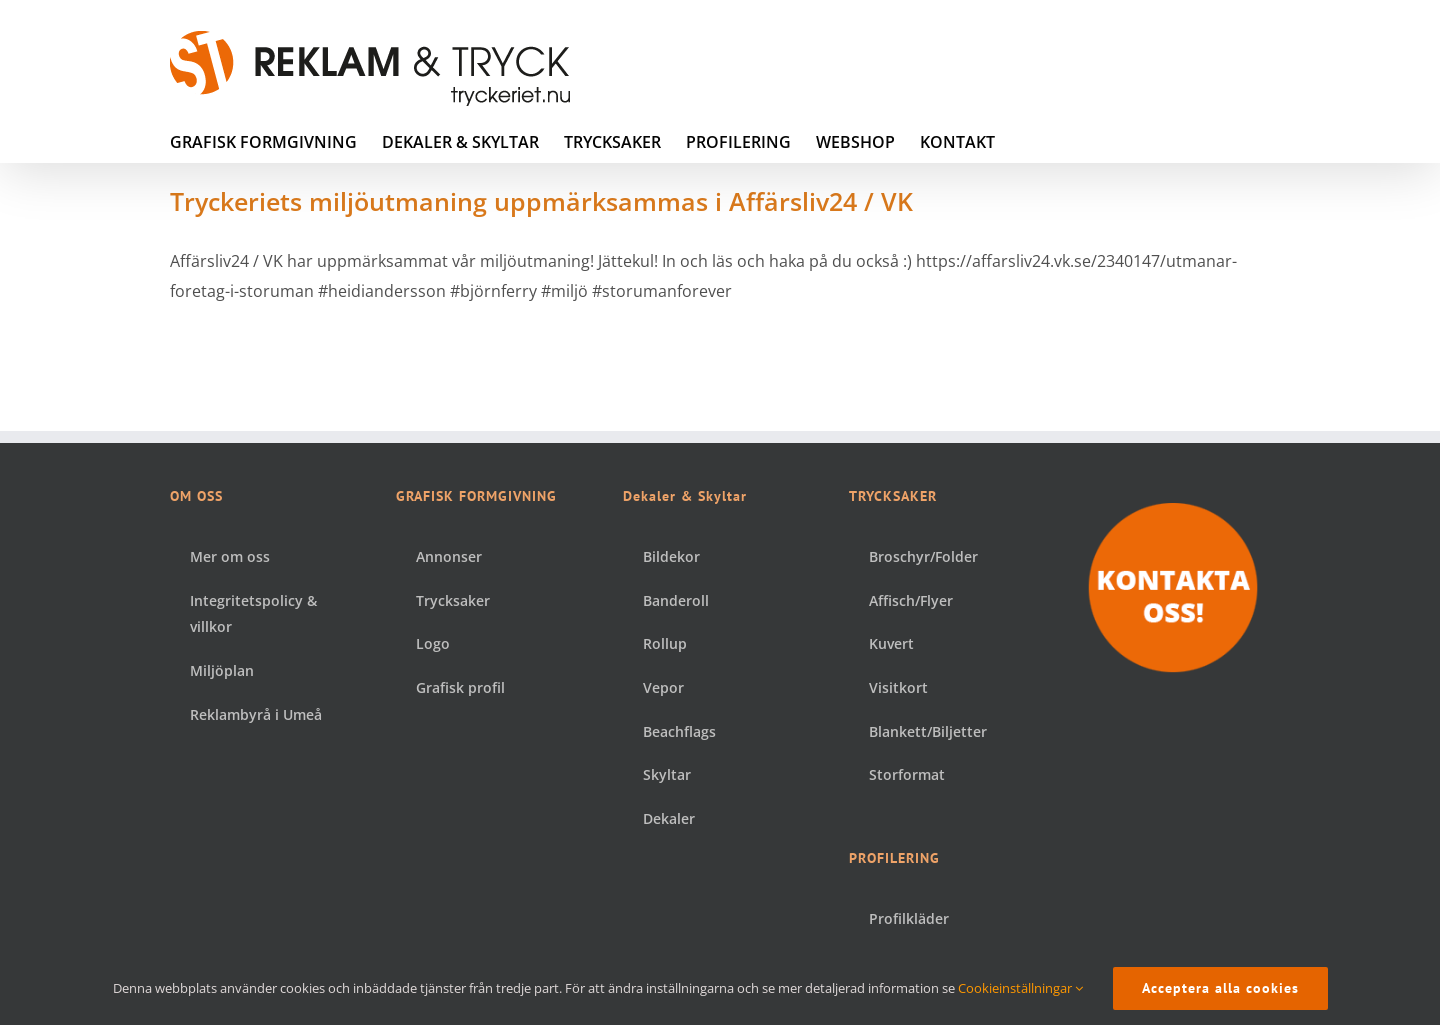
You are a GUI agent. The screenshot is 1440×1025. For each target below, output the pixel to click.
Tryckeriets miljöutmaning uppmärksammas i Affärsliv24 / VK (541, 201)
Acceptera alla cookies (1220, 988)
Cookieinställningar (1020, 988)
